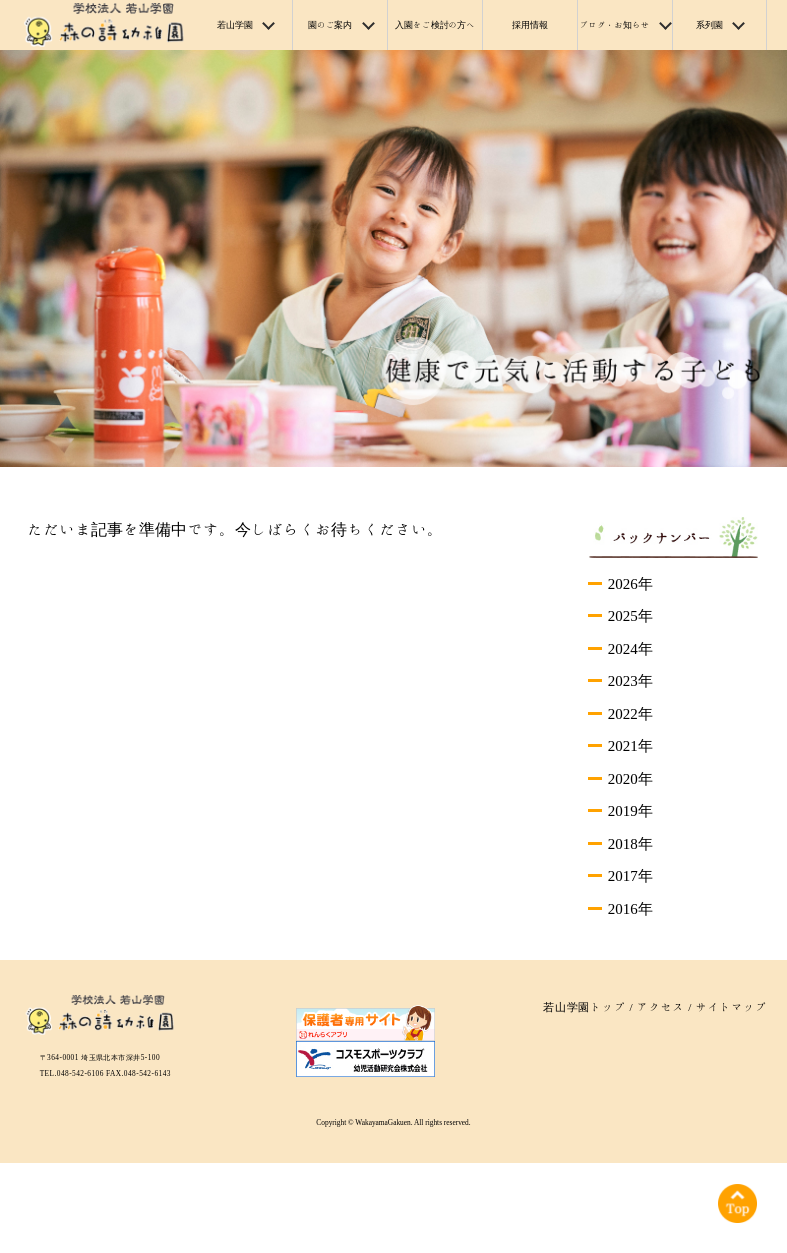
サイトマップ (731, 1006)
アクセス (661, 1006)
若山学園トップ (584, 1006)
